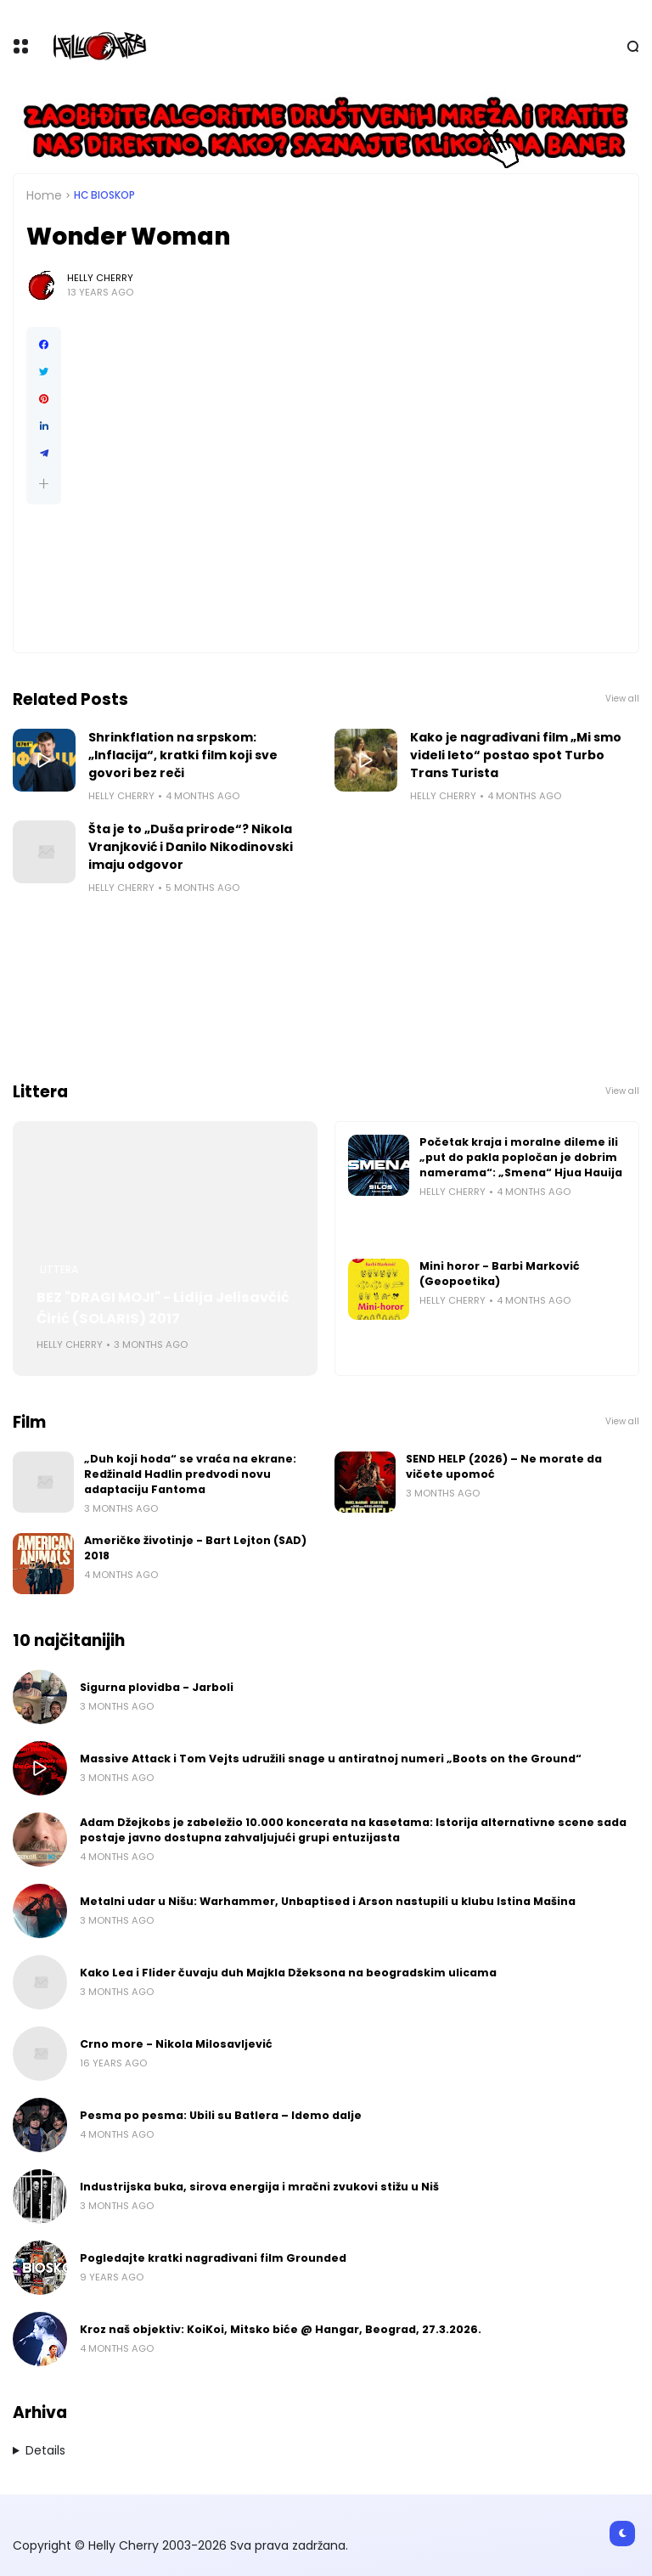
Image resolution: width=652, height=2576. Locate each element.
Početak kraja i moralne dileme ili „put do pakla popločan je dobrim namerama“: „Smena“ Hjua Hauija (520, 1157)
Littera (59, 1270)
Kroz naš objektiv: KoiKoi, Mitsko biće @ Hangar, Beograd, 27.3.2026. (280, 2329)
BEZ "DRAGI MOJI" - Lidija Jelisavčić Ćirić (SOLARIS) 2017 (163, 1308)
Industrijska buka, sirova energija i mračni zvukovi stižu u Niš (259, 2186)
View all (622, 698)
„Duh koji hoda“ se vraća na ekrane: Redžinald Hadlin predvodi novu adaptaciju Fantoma (190, 1474)
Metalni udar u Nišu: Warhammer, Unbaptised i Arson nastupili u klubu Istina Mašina (328, 1901)
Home (44, 195)
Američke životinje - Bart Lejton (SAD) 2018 (195, 1548)
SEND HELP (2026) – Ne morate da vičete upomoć (504, 1466)
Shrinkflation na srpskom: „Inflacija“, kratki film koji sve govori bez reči (183, 755)
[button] (43, 484)
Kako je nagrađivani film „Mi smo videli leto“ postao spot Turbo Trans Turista (515, 755)
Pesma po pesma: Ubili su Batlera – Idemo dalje (221, 2115)
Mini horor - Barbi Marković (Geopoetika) (499, 1273)
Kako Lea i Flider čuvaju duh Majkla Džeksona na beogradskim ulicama (288, 1972)
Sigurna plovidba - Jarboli (156, 1687)
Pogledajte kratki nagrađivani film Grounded (213, 2258)
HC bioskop (104, 195)
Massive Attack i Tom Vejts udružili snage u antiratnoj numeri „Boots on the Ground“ (331, 1758)
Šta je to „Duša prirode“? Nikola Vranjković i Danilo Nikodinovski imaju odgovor (190, 846)
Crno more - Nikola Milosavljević (176, 2044)
